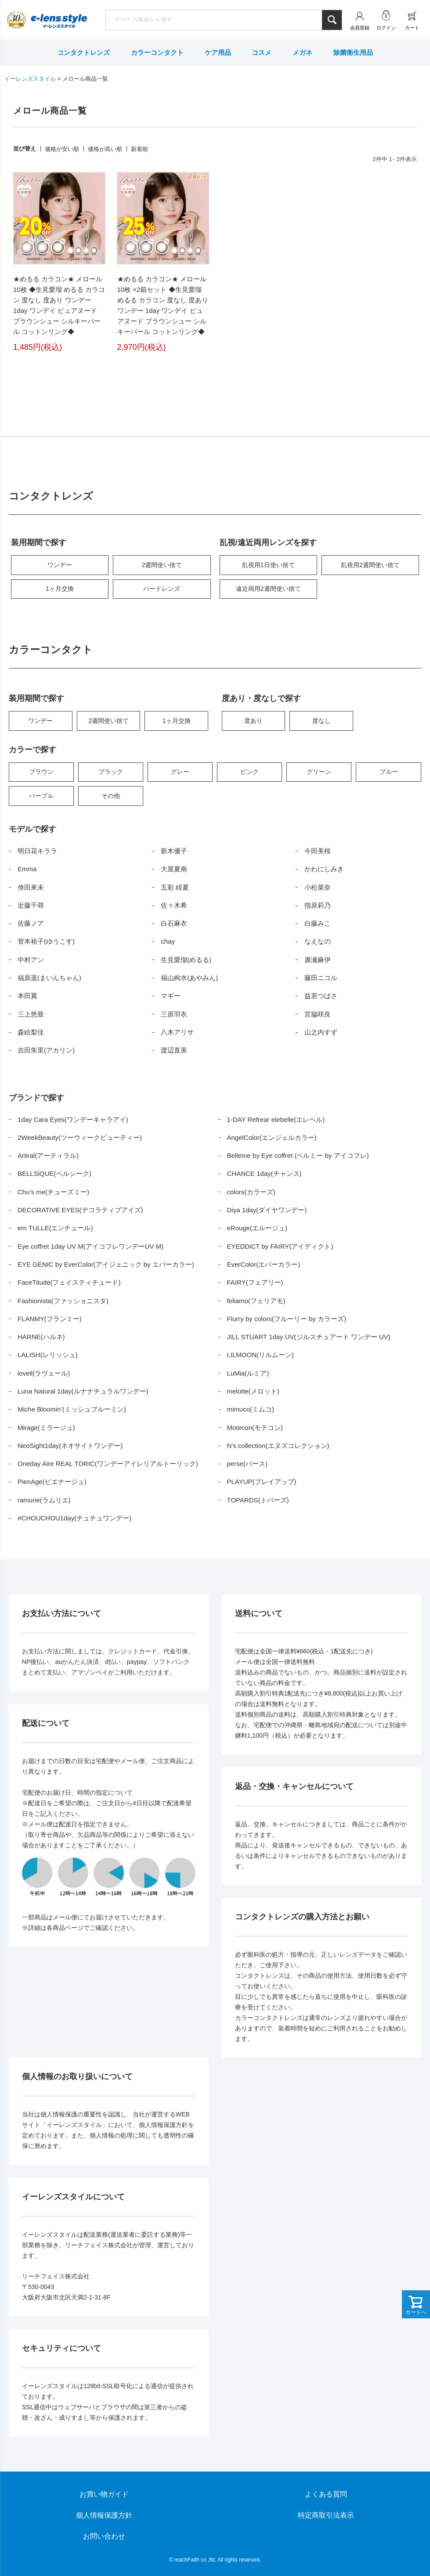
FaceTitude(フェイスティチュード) (69, 1282)
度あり (253, 720)
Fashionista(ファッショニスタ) (63, 1300)
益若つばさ (320, 995)
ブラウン (41, 771)
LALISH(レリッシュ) (48, 1354)
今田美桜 (317, 851)
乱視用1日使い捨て (268, 564)
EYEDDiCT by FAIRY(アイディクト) (280, 1246)
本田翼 (27, 995)
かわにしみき (324, 869)
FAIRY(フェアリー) (255, 1282)
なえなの (317, 941)
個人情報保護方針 (104, 2515)
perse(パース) (247, 1463)
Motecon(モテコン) (255, 1427)
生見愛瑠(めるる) (186, 959)
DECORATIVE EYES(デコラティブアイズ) (80, 1210)
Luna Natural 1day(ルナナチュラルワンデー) (83, 1391)
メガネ (302, 52)
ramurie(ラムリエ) (44, 1500)
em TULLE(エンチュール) (55, 1228)
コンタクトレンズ (83, 52)
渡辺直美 (174, 1050)
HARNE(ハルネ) (41, 1336)
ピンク (249, 771)
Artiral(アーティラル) (48, 1155)
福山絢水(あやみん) (189, 977)
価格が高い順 (105, 149)
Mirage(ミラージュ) (46, 1427)
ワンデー (59, 564)
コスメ (261, 52)
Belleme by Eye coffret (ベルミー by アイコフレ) (298, 1155)
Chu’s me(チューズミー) (53, 1192)
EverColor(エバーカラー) (263, 1264)
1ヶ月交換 (60, 588)
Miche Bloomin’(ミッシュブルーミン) (72, 1409)
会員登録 (359, 27)
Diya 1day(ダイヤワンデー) (267, 1210)
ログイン (386, 27)
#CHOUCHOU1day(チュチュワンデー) (74, 1518)
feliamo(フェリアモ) (256, 1300)
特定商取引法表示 (326, 2515)
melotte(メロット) (253, 1391)
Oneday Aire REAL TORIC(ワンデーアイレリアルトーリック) (108, 1463)
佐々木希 (174, 905)
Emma (27, 869)
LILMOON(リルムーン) (260, 1354)
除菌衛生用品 (353, 52)
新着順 (139, 149)
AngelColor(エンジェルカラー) (272, 1137)
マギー (171, 995)
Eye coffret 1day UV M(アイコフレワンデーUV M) (90, 1246)
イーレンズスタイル (30, 78)
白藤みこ (317, 923)
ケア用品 (218, 52)
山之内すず (320, 1032)
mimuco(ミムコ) (251, 1409)
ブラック (110, 771)
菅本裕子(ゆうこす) (46, 941)
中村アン (31, 959)
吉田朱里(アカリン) (46, 1050)
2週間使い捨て (161, 564)
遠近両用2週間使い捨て (268, 588)
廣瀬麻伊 (317, 959)
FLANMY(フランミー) (50, 1318)
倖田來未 (31, 887)
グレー (180, 771)
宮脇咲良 (317, 1014)
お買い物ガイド (104, 2494)
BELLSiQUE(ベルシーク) (54, 1173)
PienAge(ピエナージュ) (52, 1481)
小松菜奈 (317, 887)
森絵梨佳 (31, 1032)
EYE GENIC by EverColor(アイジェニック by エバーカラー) (106, 1264)
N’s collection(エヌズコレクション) (278, 1445)
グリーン (319, 771)
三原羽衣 (174, 1014)
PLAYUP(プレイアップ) (261, 1481)
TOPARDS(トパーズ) (258, 1500)
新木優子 (174, 851)
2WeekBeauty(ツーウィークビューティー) (80, 1137)
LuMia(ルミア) (248, 1373)
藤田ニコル (320, 977)
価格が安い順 (62, 149)
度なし (321, 720)
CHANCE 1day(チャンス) (264, 1173)
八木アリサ (177, 1032)
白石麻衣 (174, 923)
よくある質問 (326, 2494)
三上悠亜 (31, 1014)
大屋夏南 (174, 869)
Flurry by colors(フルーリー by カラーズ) (287, 1318)
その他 (110, 795)
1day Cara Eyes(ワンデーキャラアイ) (73, 1119)
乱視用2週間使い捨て (370, 564)
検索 (332, 20)
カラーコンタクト (157, 52)
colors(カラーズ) (251, 1192)
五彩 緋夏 (175, 887)
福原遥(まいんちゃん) (49, 977)
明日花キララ (37, 851)
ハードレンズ (161, 588)
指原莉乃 (317, 905)
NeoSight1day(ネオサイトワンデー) (70, 1445)
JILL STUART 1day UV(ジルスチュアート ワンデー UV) (308, 1336)
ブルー (388, 771)
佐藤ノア (31, 923)
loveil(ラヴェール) (44, 1373)
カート (412, 27)
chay (168, 941)
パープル (41, 795)
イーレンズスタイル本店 (59, 21)
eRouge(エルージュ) (257, 1228)
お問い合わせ (104, 2536)
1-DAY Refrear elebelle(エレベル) (276, 1119)
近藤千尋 (31, 905)
